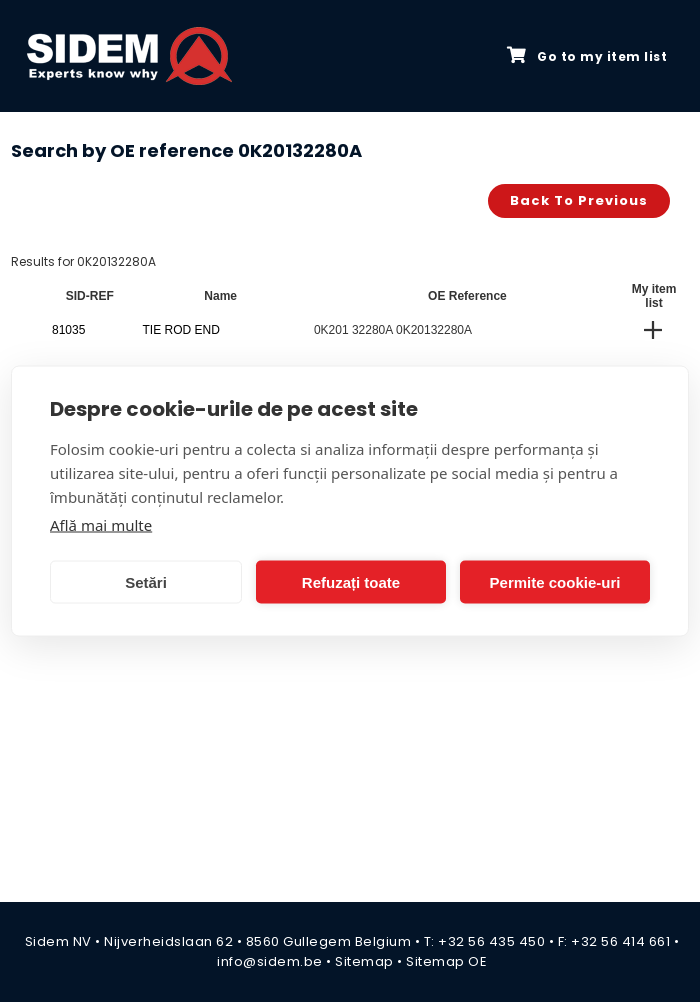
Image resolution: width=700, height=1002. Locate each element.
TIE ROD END (181, 330)
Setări (146, 581)
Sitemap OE (446, 961)
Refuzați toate (351, 581)
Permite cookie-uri (555, 581)
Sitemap (364, 961)
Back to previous (579, 200)
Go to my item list (587, 56)
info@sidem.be (270, 961)
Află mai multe (101, 525)
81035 (68, 330)
